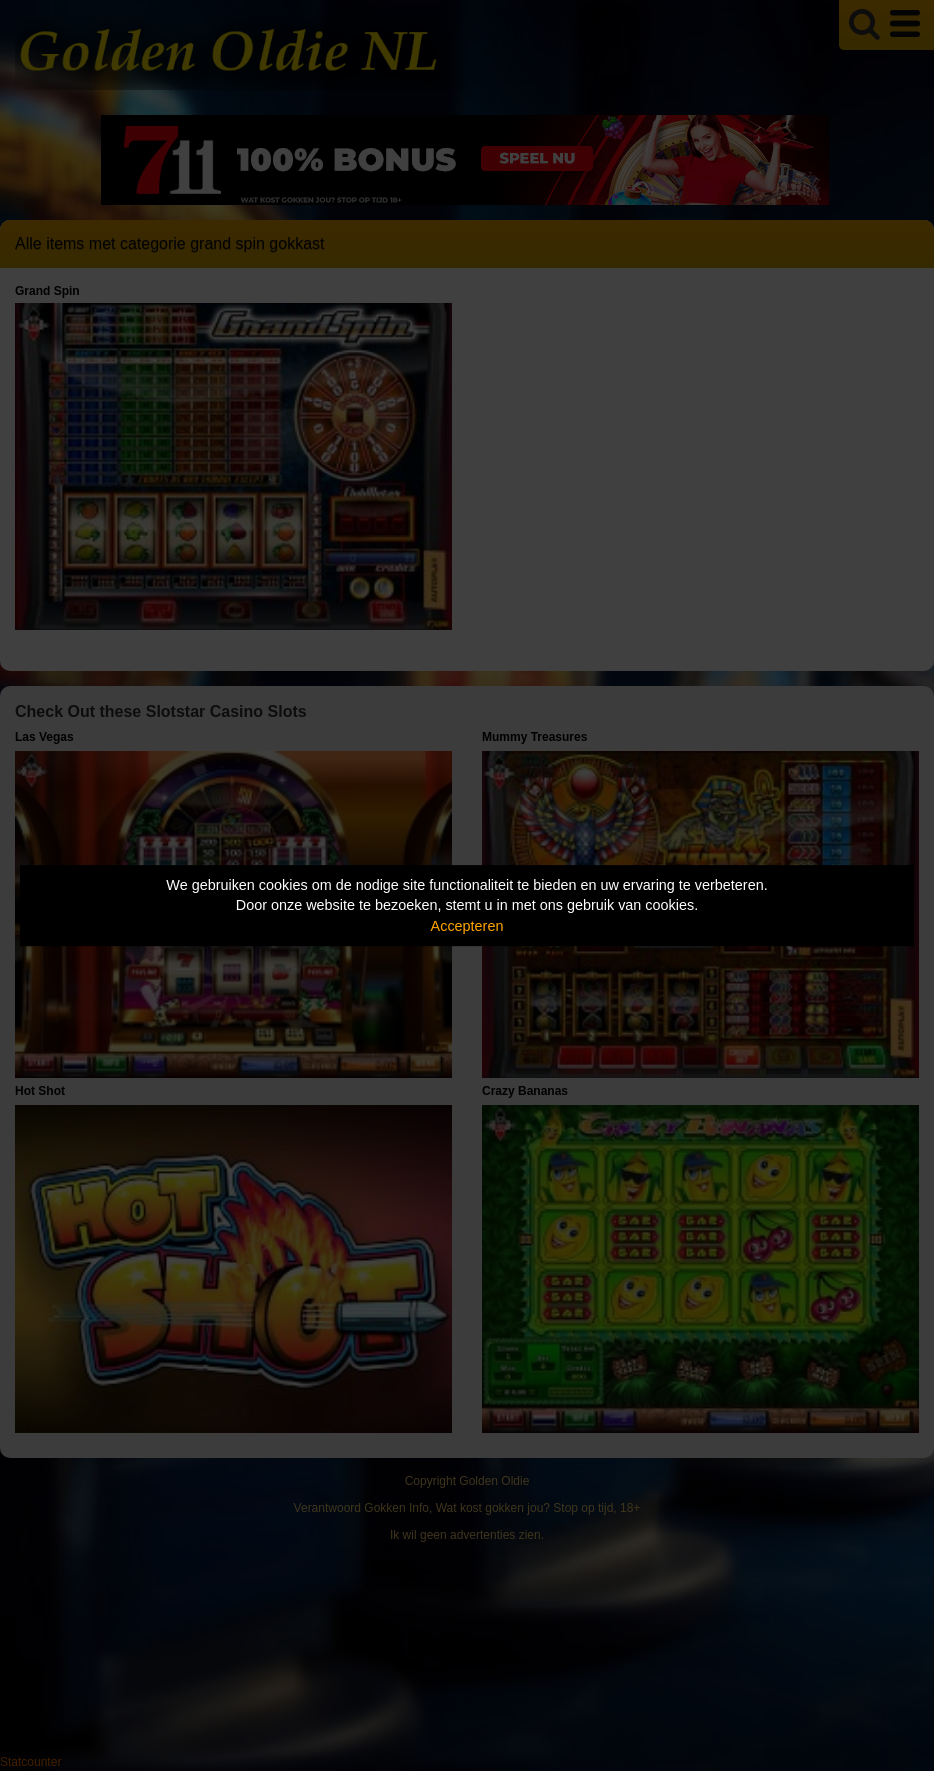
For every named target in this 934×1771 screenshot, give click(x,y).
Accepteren (467, 926)
